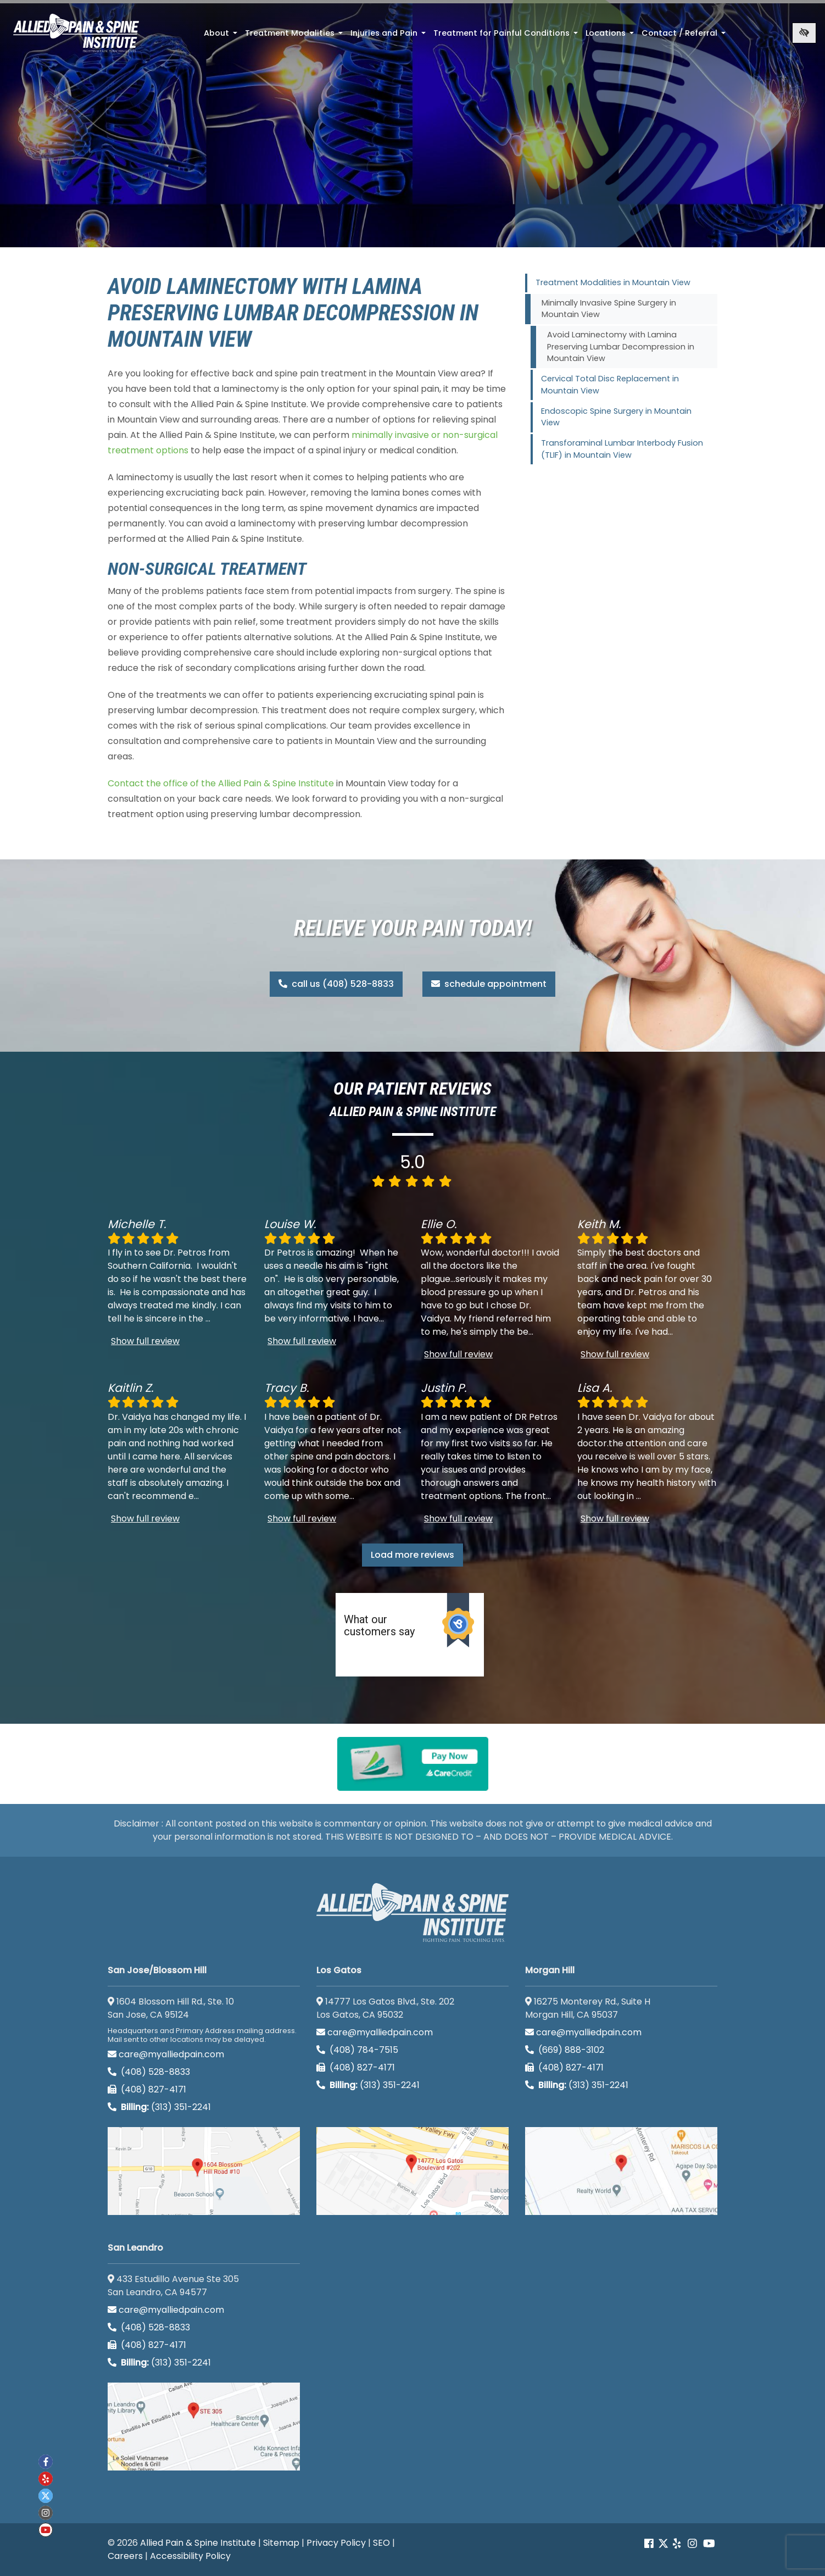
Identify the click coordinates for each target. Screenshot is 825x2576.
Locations (611, 36)
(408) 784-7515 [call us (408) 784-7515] (357, 2050)
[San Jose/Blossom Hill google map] (204, 2171)
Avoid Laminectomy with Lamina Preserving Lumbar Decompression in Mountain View (620, 346)
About (221, 36)
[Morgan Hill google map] (621, 2171)
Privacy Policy (336, 2542)
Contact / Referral (685, 36)
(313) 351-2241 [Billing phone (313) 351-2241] (159, 2107)
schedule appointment (489, 984)
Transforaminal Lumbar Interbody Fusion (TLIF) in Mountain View (622, 448)
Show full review (145, 1341)
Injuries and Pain (389, 36)
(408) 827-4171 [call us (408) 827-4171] (147, 2089)
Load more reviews (412, 1554)
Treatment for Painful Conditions (506, 36)
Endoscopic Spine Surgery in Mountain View (616, 417)
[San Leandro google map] (204, 2426)
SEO (381, 2542)
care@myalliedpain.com (166, 2054)
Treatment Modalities (295, 36)
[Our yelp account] (677, 2543)
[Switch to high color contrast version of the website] (804, 33)
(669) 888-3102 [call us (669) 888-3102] (565, 2050)
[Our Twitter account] (663, 2543)
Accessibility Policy (190, 2556)
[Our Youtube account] (709, 2543)
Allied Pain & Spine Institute (198, 2542)
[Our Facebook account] (650, 2543)
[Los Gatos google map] (412, 2171)
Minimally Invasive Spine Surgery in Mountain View (609, 308)
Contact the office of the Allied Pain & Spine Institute (221, 783)
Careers (125, 2556)
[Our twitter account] (45, 2496)
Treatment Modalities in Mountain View (613, 282)
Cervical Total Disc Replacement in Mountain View (610, 384)
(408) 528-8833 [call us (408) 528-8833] (149, 2072)
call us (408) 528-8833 (336, 984)
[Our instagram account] (692, 2543)
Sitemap (281, 2542)
